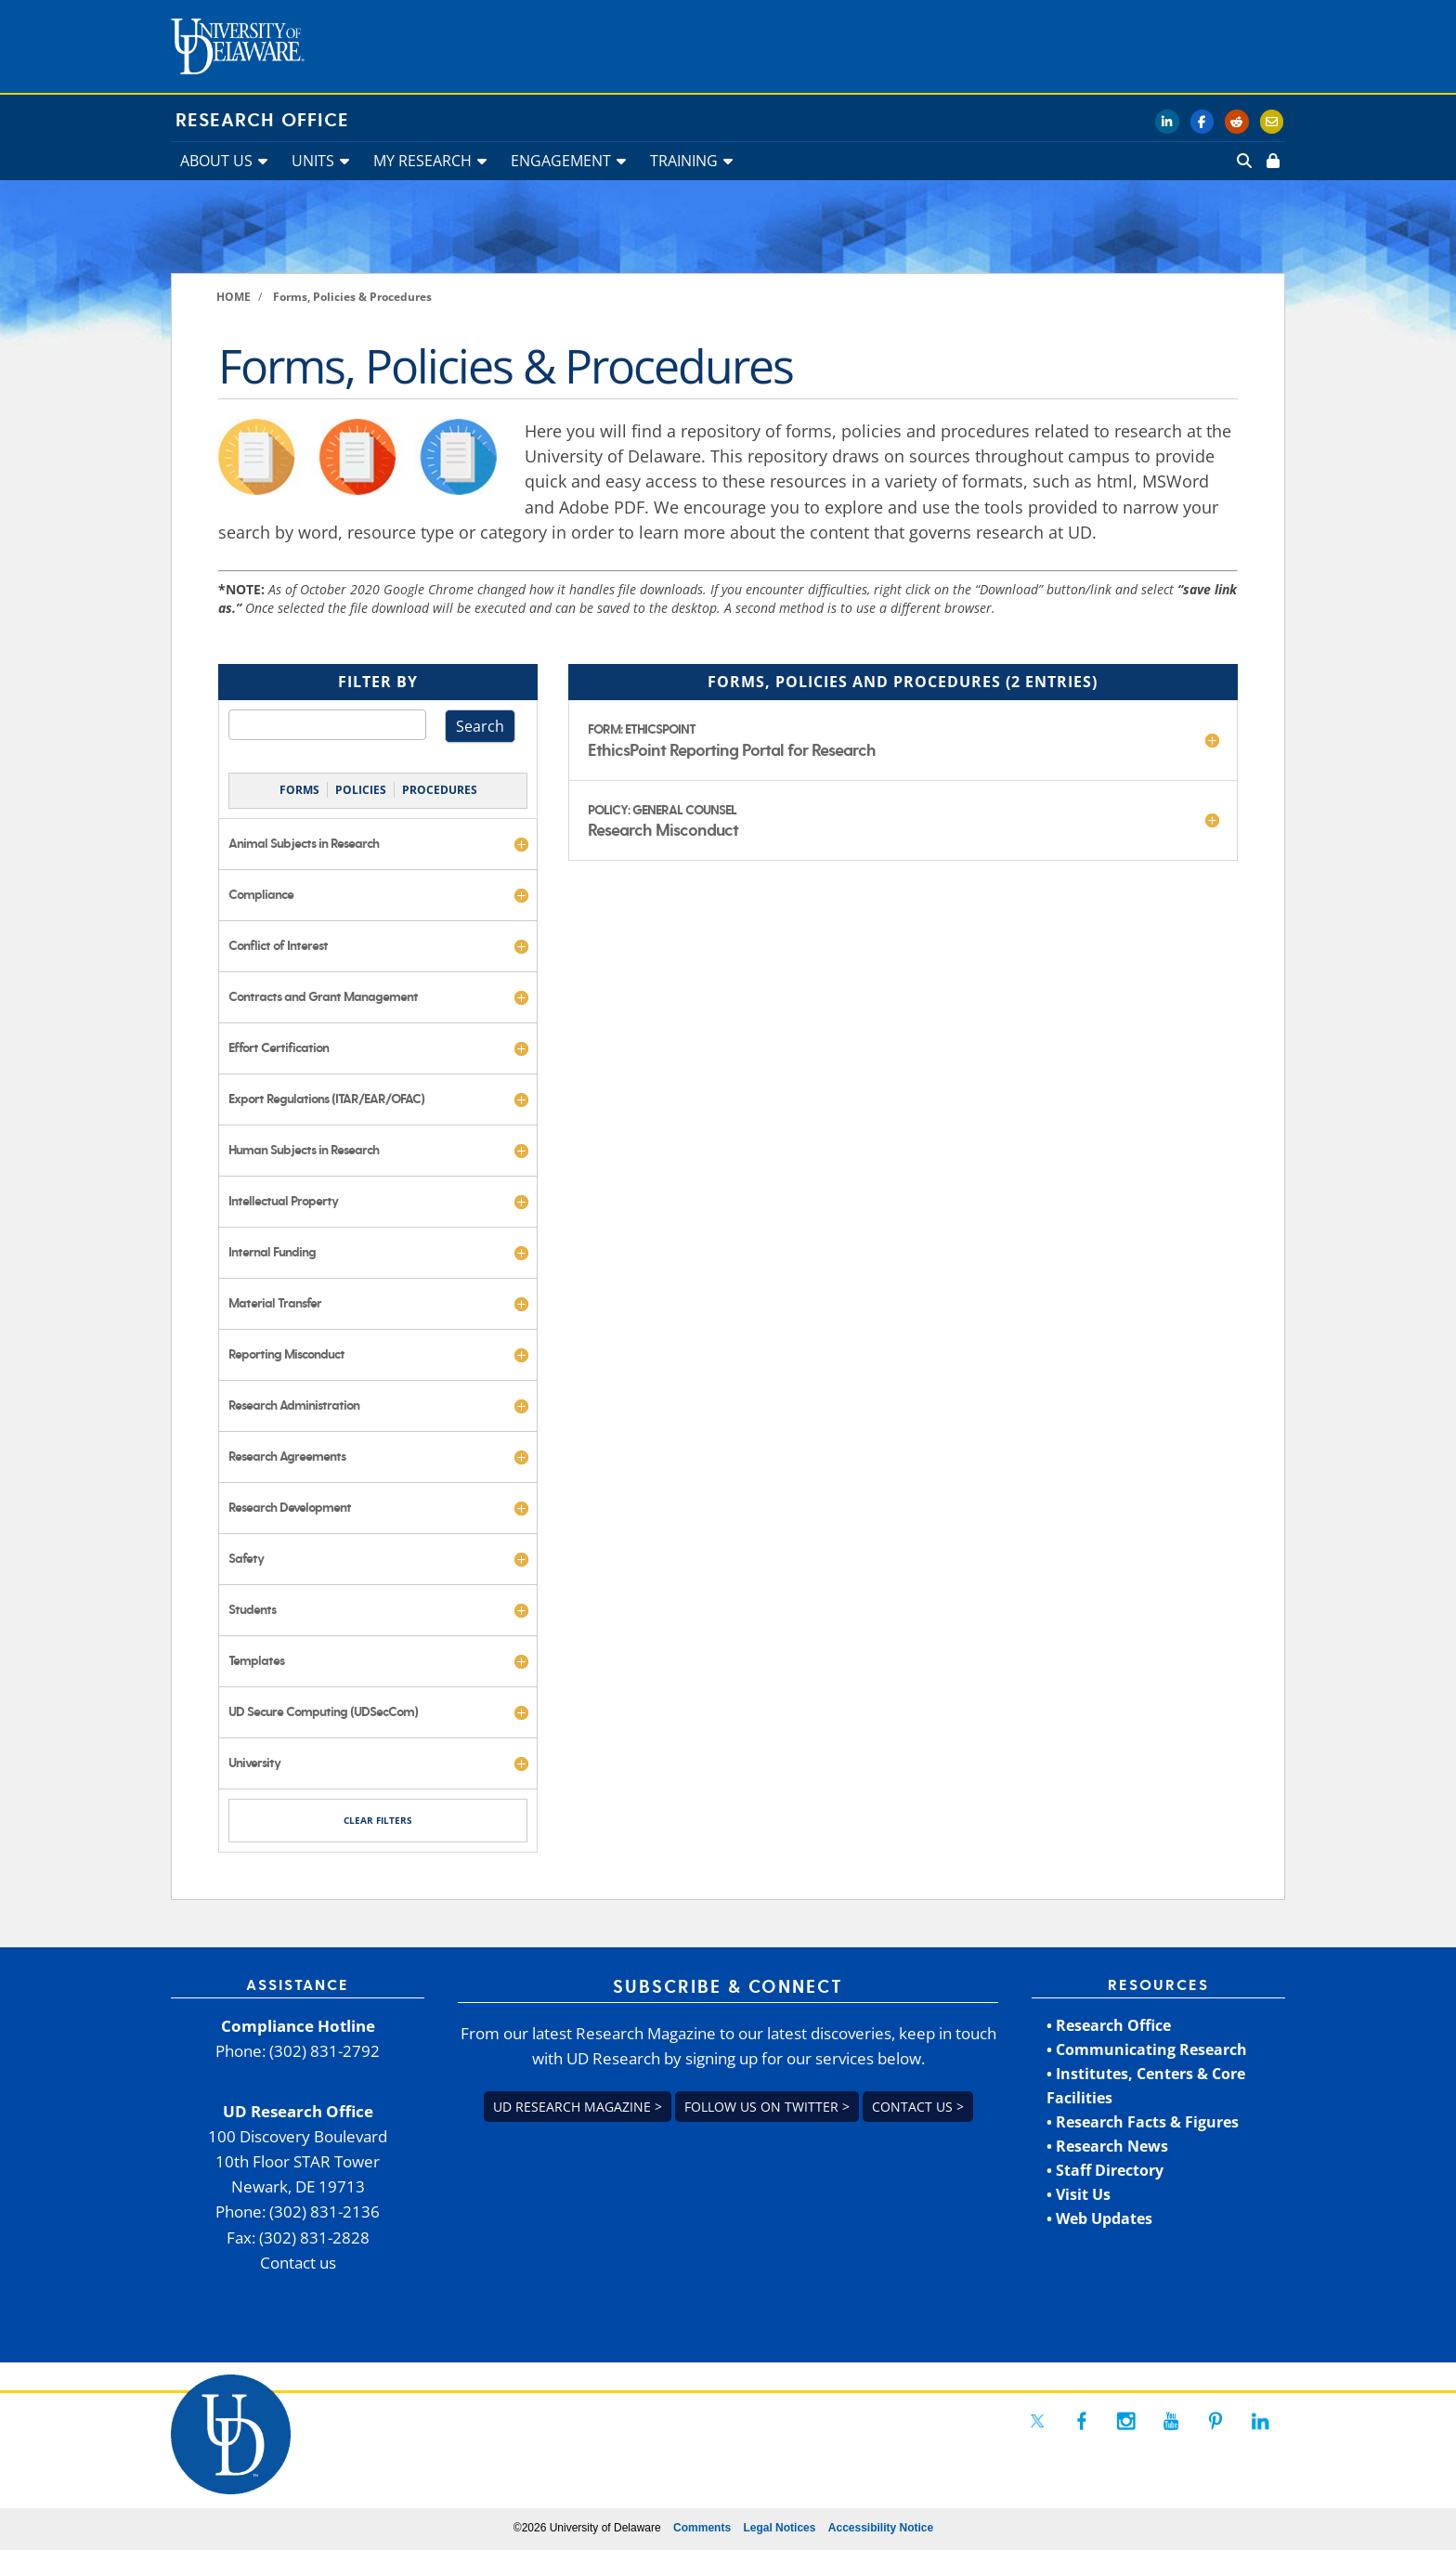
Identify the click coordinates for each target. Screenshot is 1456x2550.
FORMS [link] (299, 790)
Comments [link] (702, 2527)
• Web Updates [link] (1099, 2218)
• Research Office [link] (1108, 2025)
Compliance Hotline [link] (298, 2025)
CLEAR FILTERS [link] (378, 1820)
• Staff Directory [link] (1105, 2170)
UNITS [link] (313, 160)
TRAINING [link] (684, 160)
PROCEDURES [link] (439, 790)
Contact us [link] (298, 2262)
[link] (1271, 160)
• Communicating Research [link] (1146, 2049)
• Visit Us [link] (1078, 2194)
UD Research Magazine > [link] (577, 2106)
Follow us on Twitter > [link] (767, 2106)
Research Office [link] (262, 121)
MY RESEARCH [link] (422, 160)
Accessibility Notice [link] (880, 2527)
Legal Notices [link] (779, 2527)
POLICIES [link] (360, 790)
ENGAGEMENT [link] (561, 160)
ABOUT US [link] (216, 160)
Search (480, 726)
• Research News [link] (1107, 2146)
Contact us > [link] (918, 2106)
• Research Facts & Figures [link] (1142, 2122)
